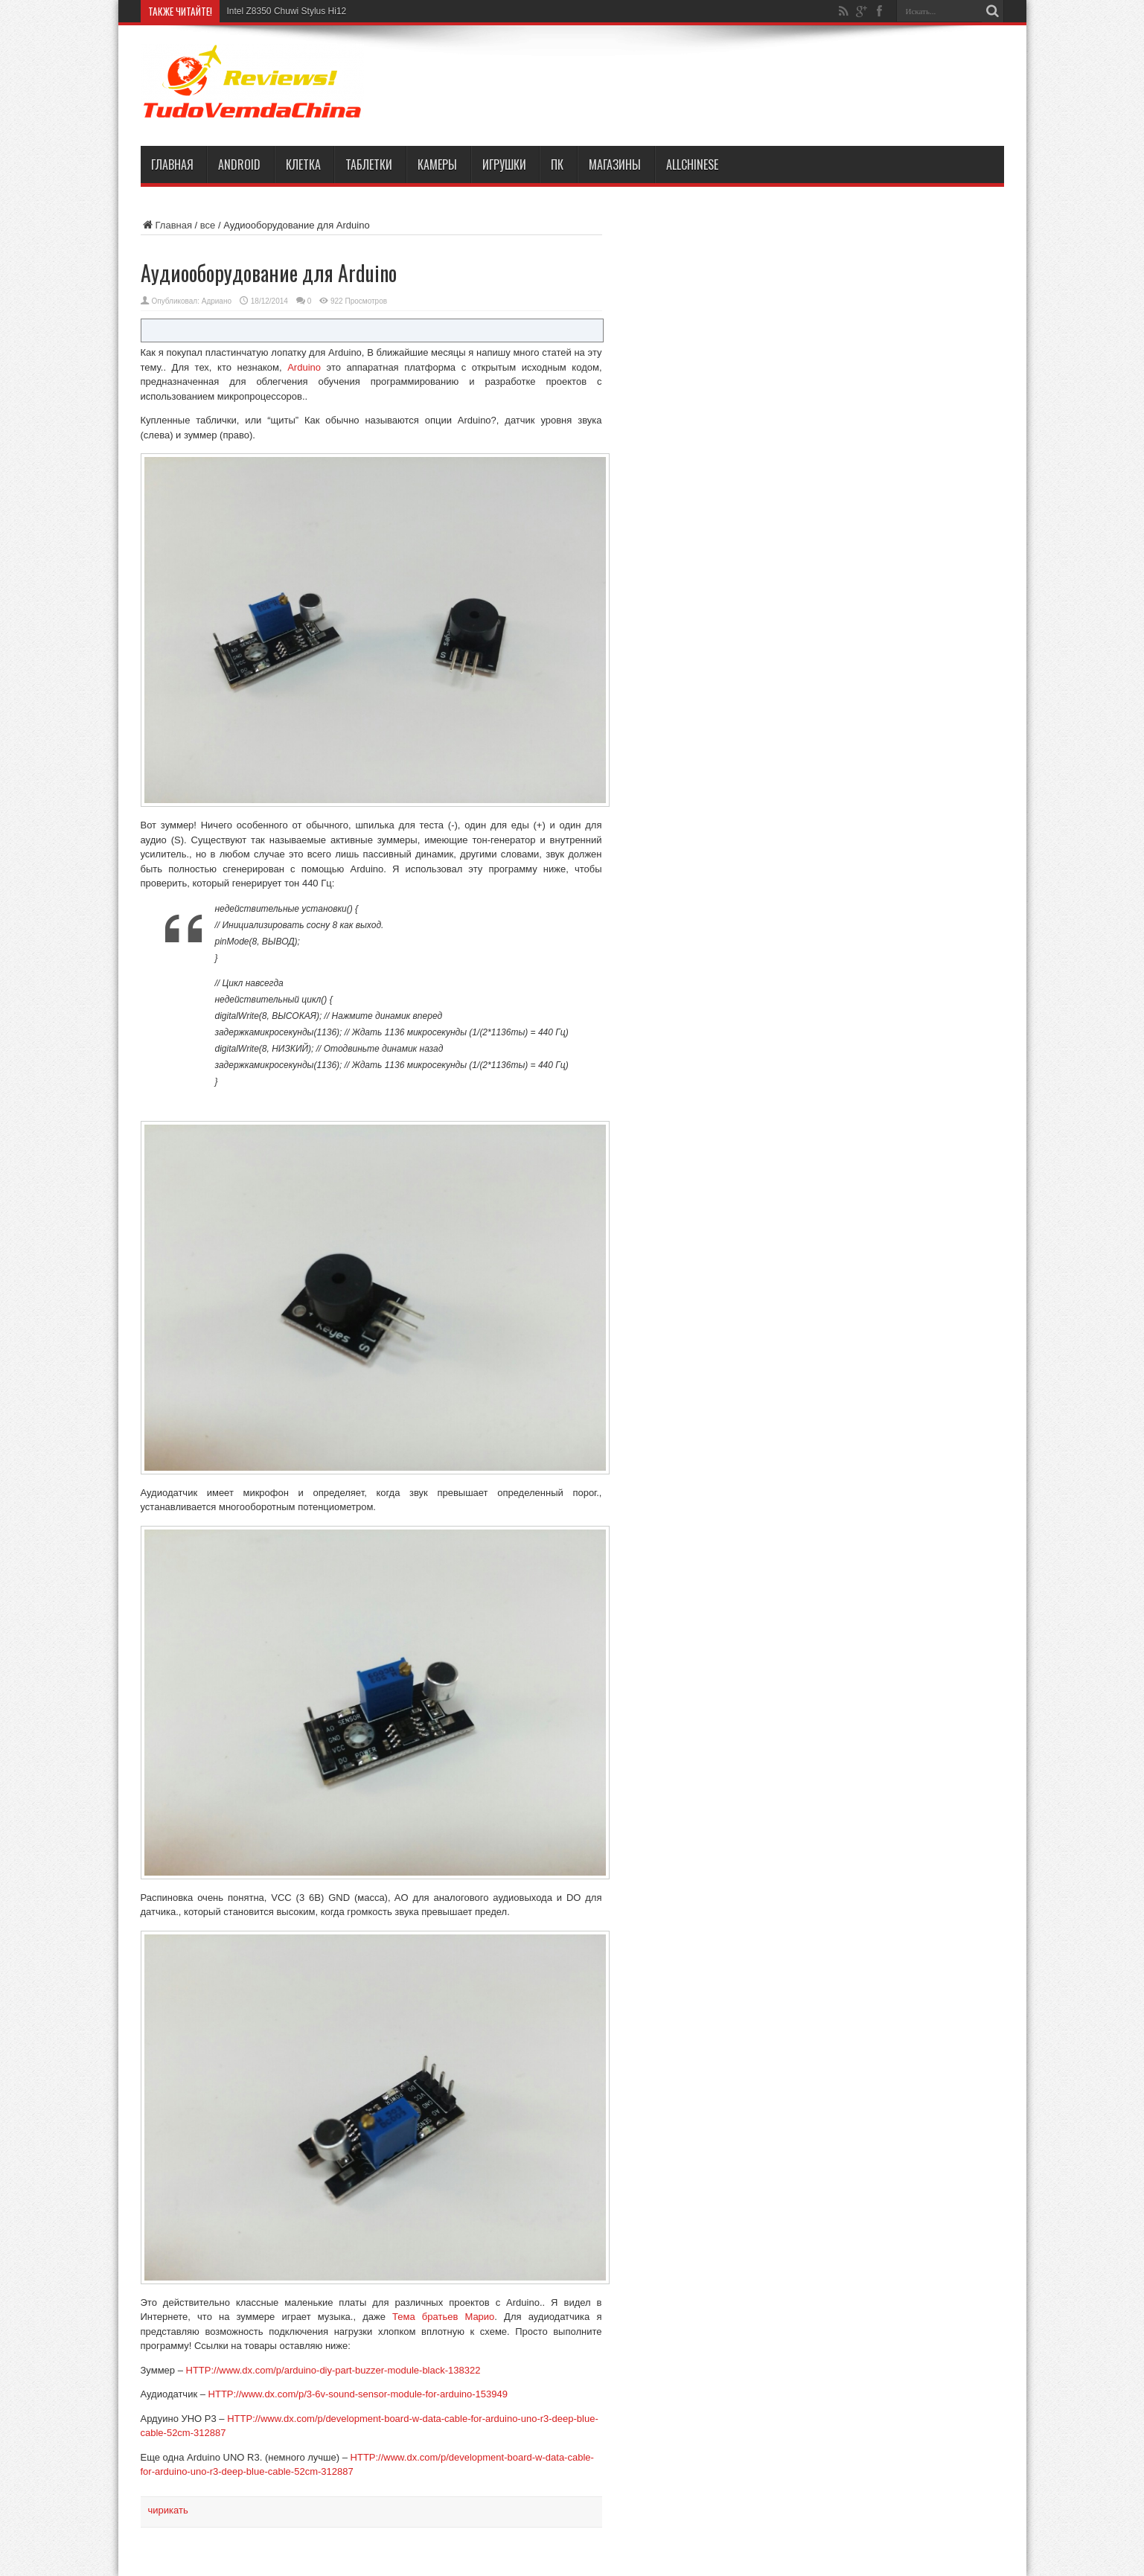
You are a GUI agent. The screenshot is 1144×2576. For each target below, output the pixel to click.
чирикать (168, 2510)
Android (239, 164)
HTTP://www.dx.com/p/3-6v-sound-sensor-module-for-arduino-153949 (358, 2394)
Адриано (216, 301)
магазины (615, 164)
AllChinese (692, 164)
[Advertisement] (729, 83)
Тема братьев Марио (443, 2316)
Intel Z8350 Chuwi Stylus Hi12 (287, 11)
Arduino (304, 367)
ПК (557, 164)
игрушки (504, 164)
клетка (303, 164)
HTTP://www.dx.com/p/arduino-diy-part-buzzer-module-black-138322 (333, 2370)
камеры (437, 164)
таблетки (368, 164)
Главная (172, 164)
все (208, 225)
